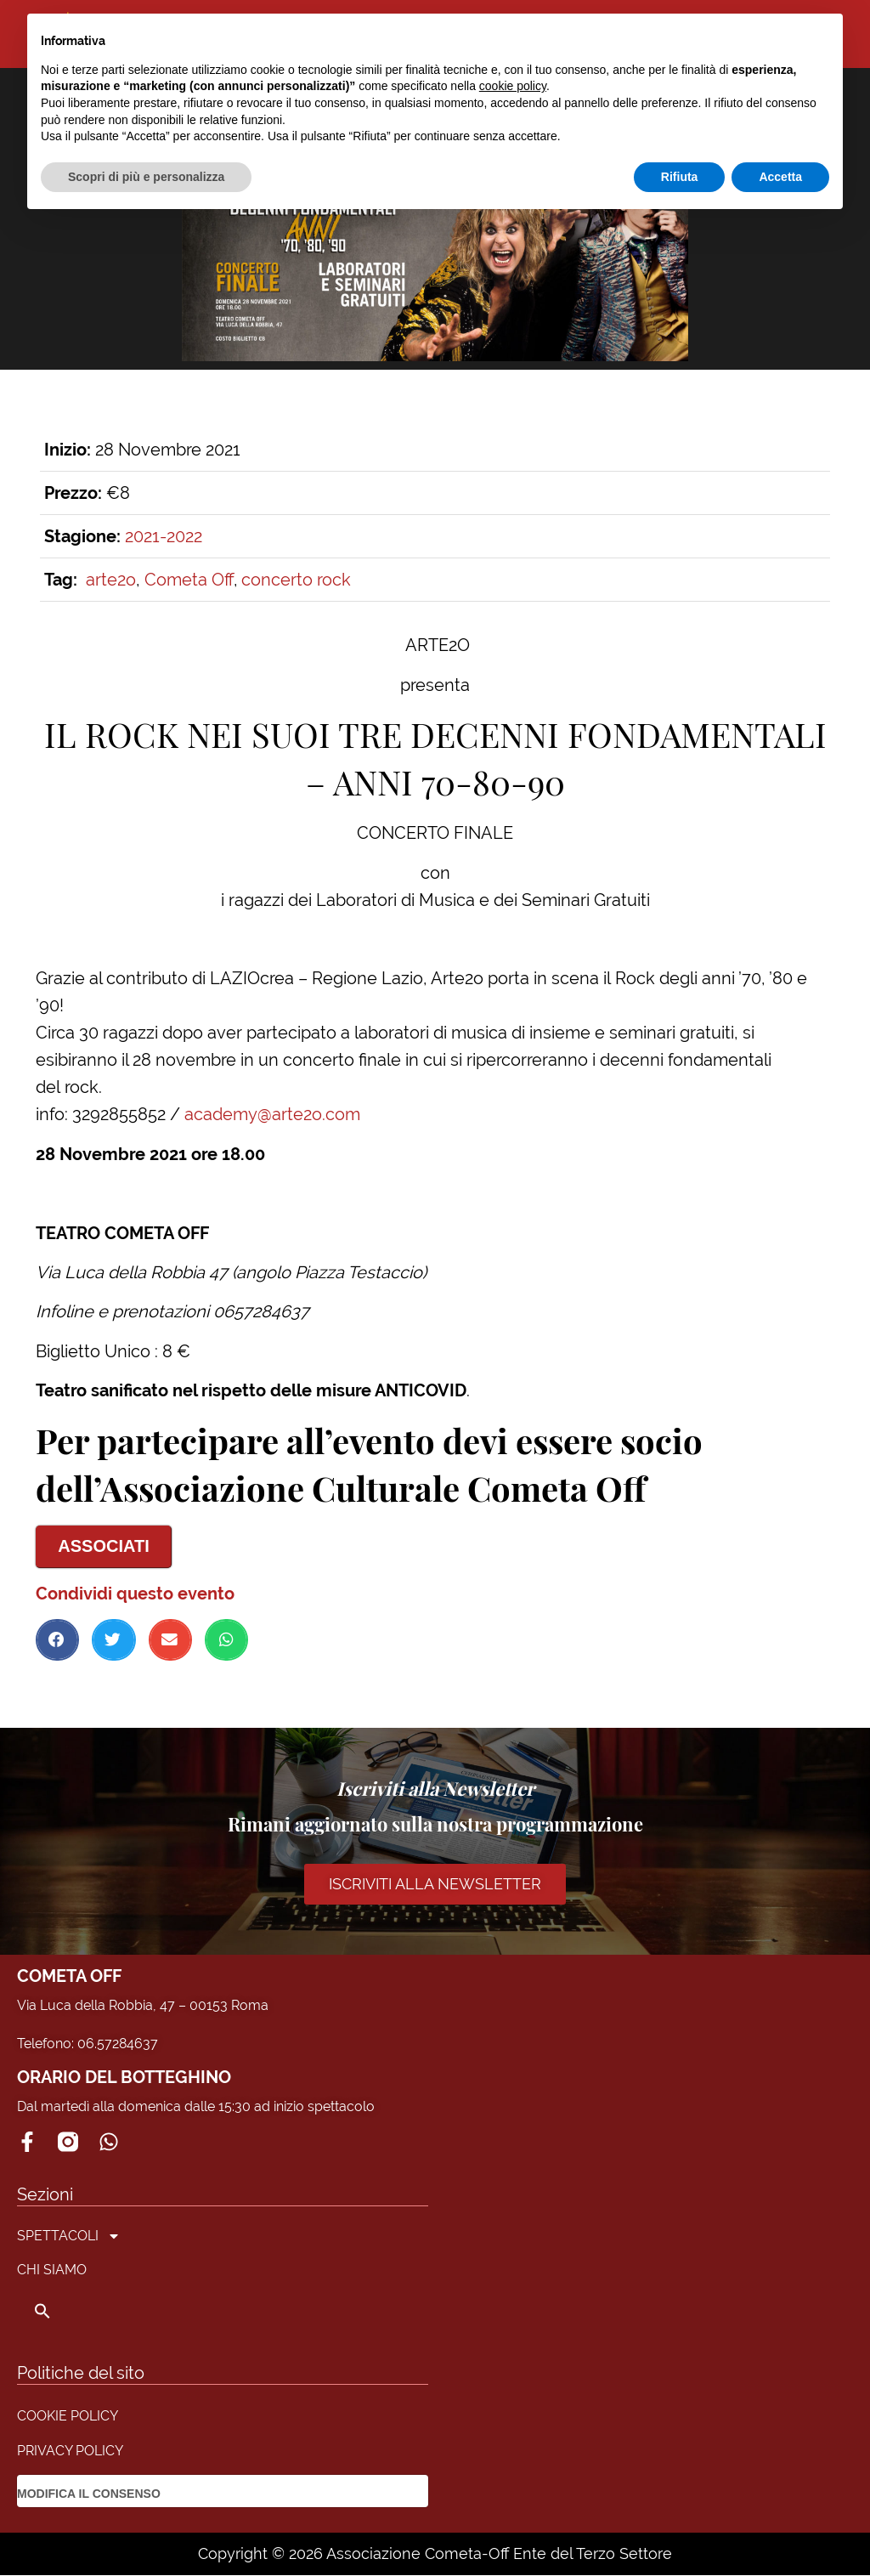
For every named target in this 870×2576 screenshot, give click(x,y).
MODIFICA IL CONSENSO (89, 2494)
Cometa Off (189, 579)
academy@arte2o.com (272, 1114)
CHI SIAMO (52, 2270)
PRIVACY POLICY (70, 2451)
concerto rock (296, 579)
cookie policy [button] (512, 86)
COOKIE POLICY (67, 2417)
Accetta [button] (780, 177)
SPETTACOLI (69, 2237)
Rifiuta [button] (679, 177)
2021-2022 (163, 536)
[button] (57, 1640)
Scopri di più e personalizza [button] (146, 177)
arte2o (111, 579)
